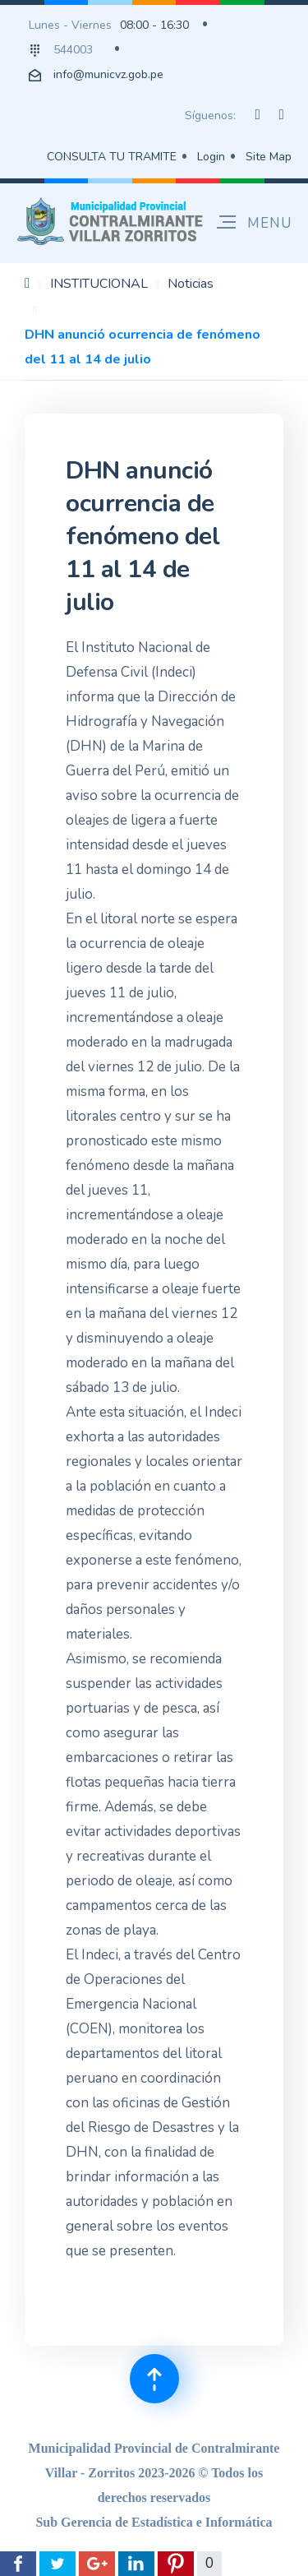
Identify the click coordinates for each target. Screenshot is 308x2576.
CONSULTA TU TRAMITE (112, 156)
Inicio (27, 283)
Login (211, 156)
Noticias (191, 283)
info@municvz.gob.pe (108, 74)
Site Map (269, 156)
